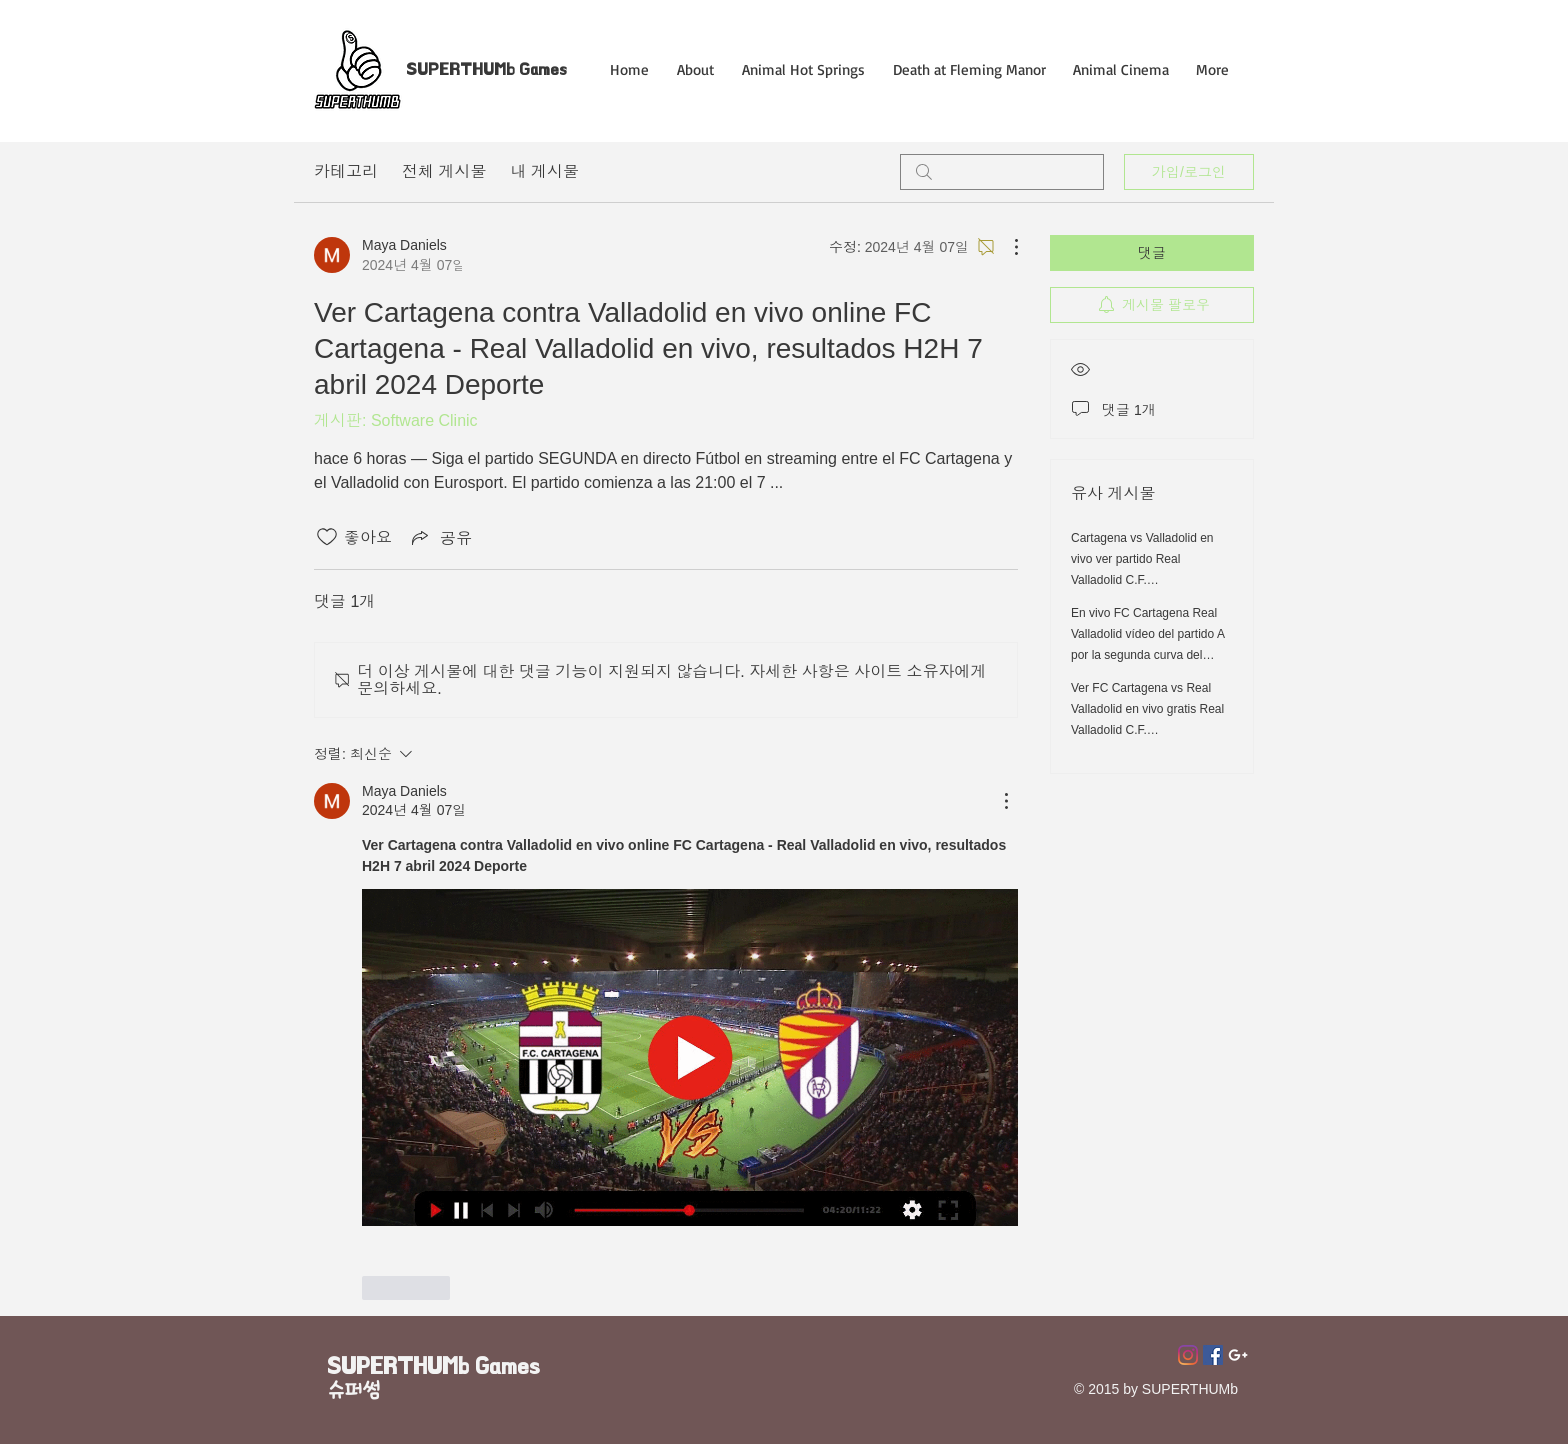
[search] (1002, 172)
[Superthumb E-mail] (1238, 1355)
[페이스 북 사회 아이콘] (1213, 1355)
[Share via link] (440, 537)
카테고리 (346, 171)
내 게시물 (544, 171)
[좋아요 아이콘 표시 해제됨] (327, 537)
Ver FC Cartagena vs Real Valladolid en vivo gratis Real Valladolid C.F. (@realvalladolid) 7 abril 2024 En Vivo (1149, 730)
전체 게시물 (444, 171)
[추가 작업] (1006, 247)
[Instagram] (1188, 1355)
